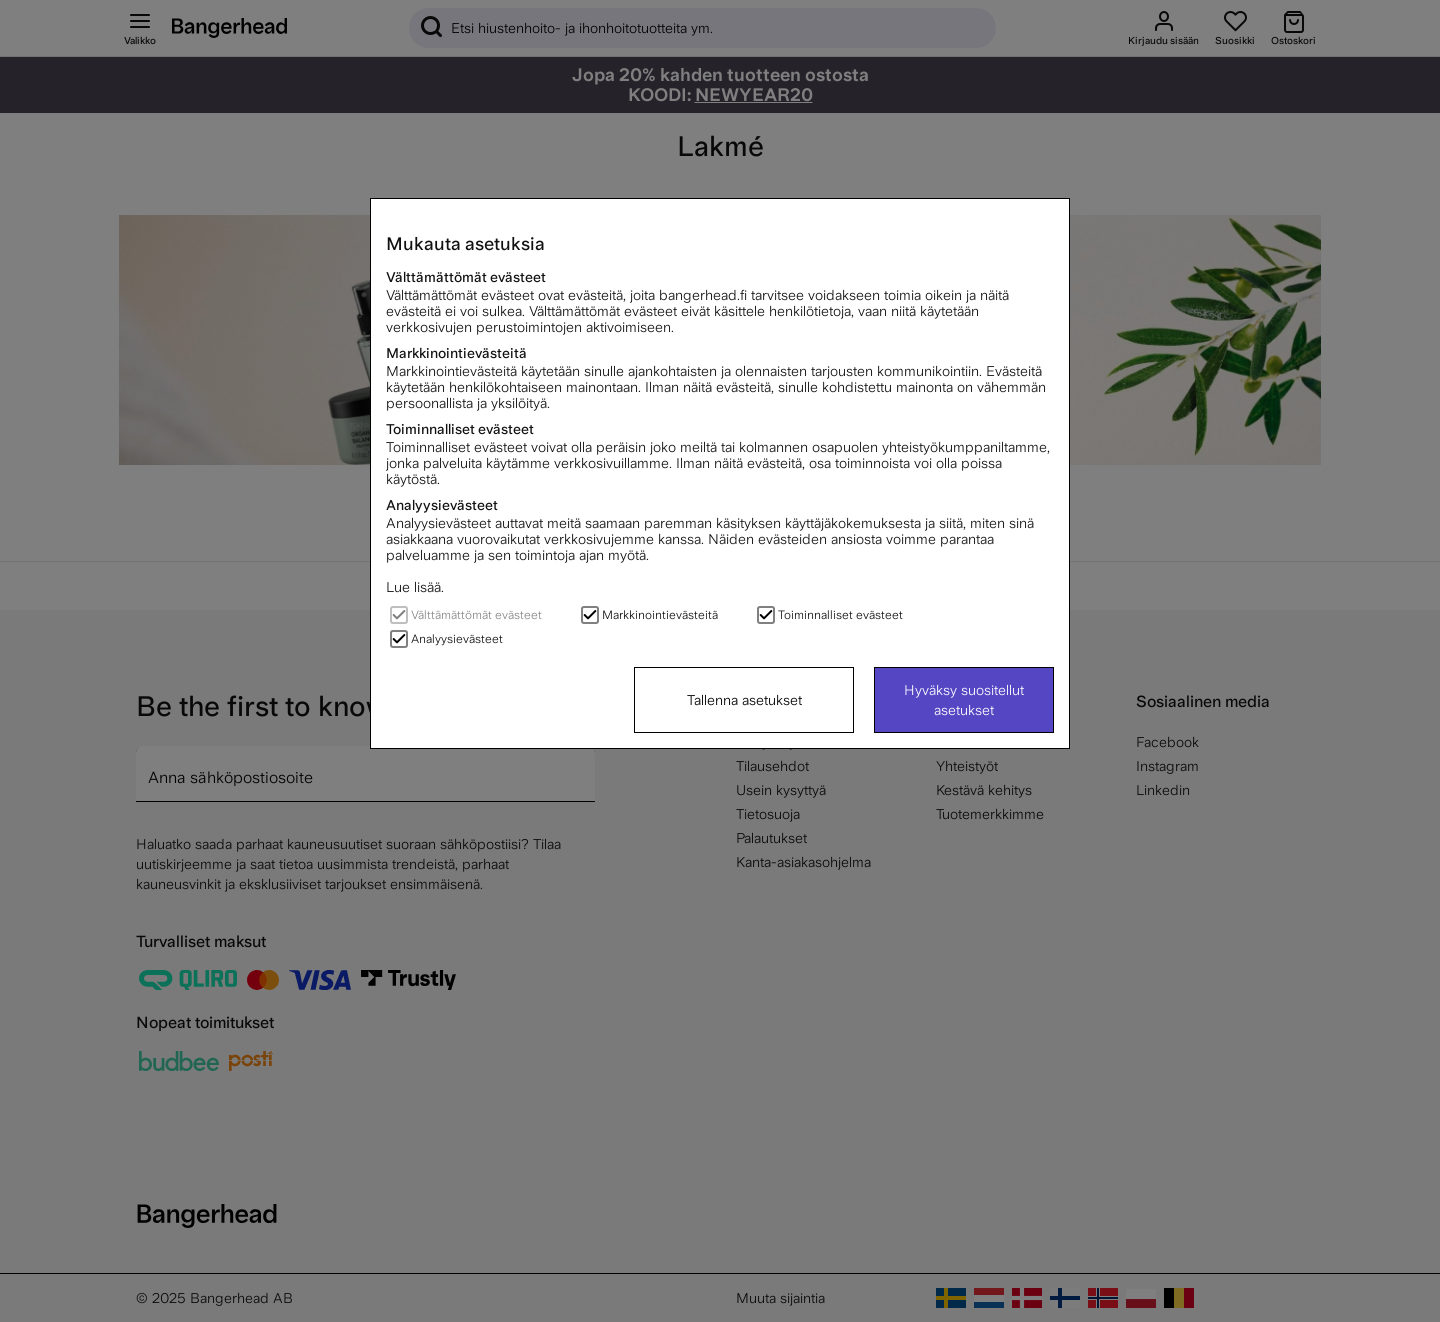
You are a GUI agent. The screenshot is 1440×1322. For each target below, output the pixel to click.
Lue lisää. (415, 587)
